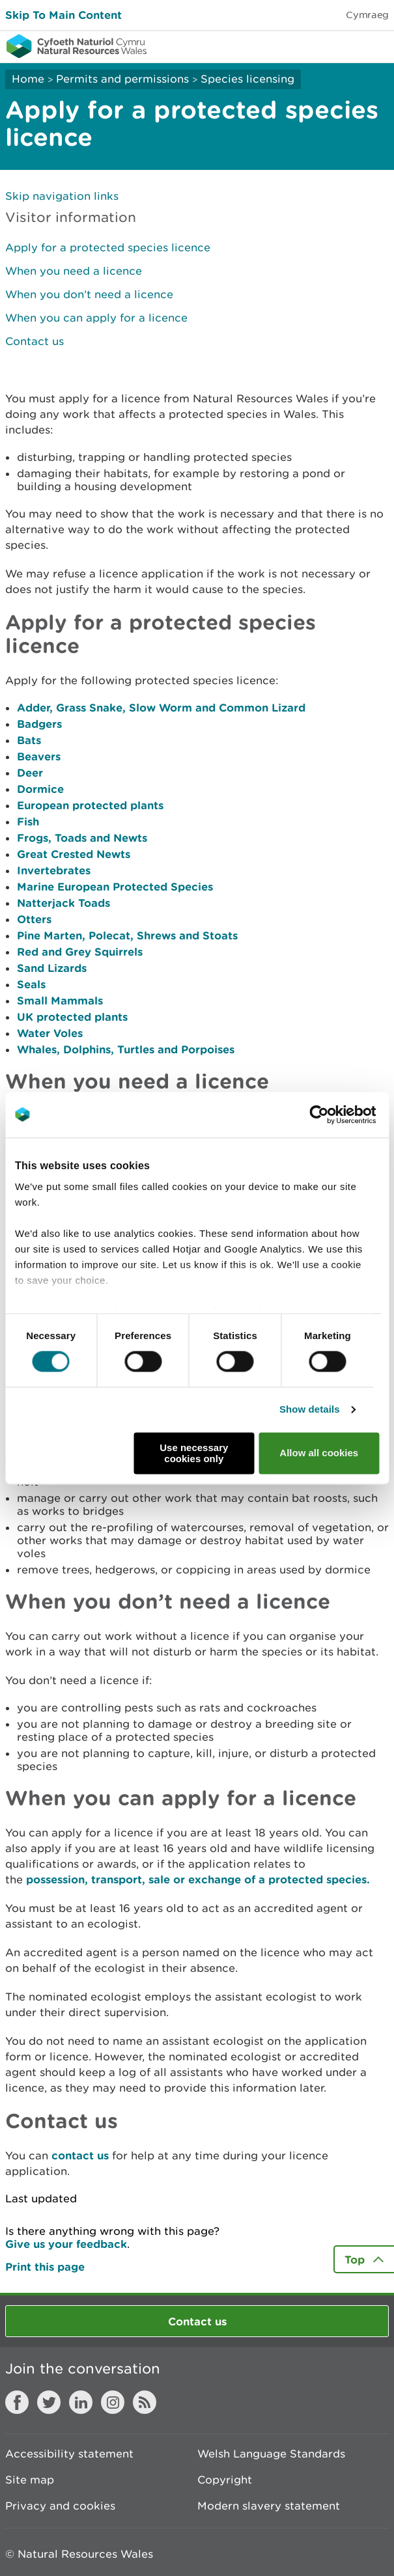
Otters (34, 919)
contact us (80, 2155)
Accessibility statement (69, 2453)
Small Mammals (60, 1000)
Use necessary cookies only (194, 1453)
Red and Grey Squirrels (80, 951)
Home (28, 78)
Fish (28, 821)
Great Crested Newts (73, 854)
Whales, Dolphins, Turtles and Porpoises (125, 1049)
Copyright (224, 2479)
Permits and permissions (122, 78)
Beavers (39, 756)
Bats (29, 740)
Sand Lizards (52, 968)
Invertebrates (54, 870)
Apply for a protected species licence (107, 247)
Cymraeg (367, 14)
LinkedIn (80, 2402)
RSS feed (144, 2402)
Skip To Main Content (63, 14)
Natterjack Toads (63, 902)
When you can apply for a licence (96, 317)
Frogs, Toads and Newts (82, 837)
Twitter (49, 2402)
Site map (29, 2479)
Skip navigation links (62, 195)
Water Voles (50, 1033)
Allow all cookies (318, 1453)
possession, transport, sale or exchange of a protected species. (198, 1879)
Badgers (39, 723)
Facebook (17, 2402)
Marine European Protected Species (115, 886)
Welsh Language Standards (271, 2453)
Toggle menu (376, 45)
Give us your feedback (66, 2243)
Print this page (45, 2266)
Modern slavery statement (268, 2505)
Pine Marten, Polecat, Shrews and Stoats (127, 935)
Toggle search (339, 45)
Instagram (112, 2402)
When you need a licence (73, 270)
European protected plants (90, 805)
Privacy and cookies (60, 2505)
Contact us (34, 341)
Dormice (40, 788)
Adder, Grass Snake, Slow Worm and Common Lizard (161, 707)
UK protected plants (72, 1016)
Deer (30, 772)
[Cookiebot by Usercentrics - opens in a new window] (341, 1114)
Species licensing (247, 78)
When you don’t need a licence (89, 294)
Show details (309, 1409)
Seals (31, 984)
